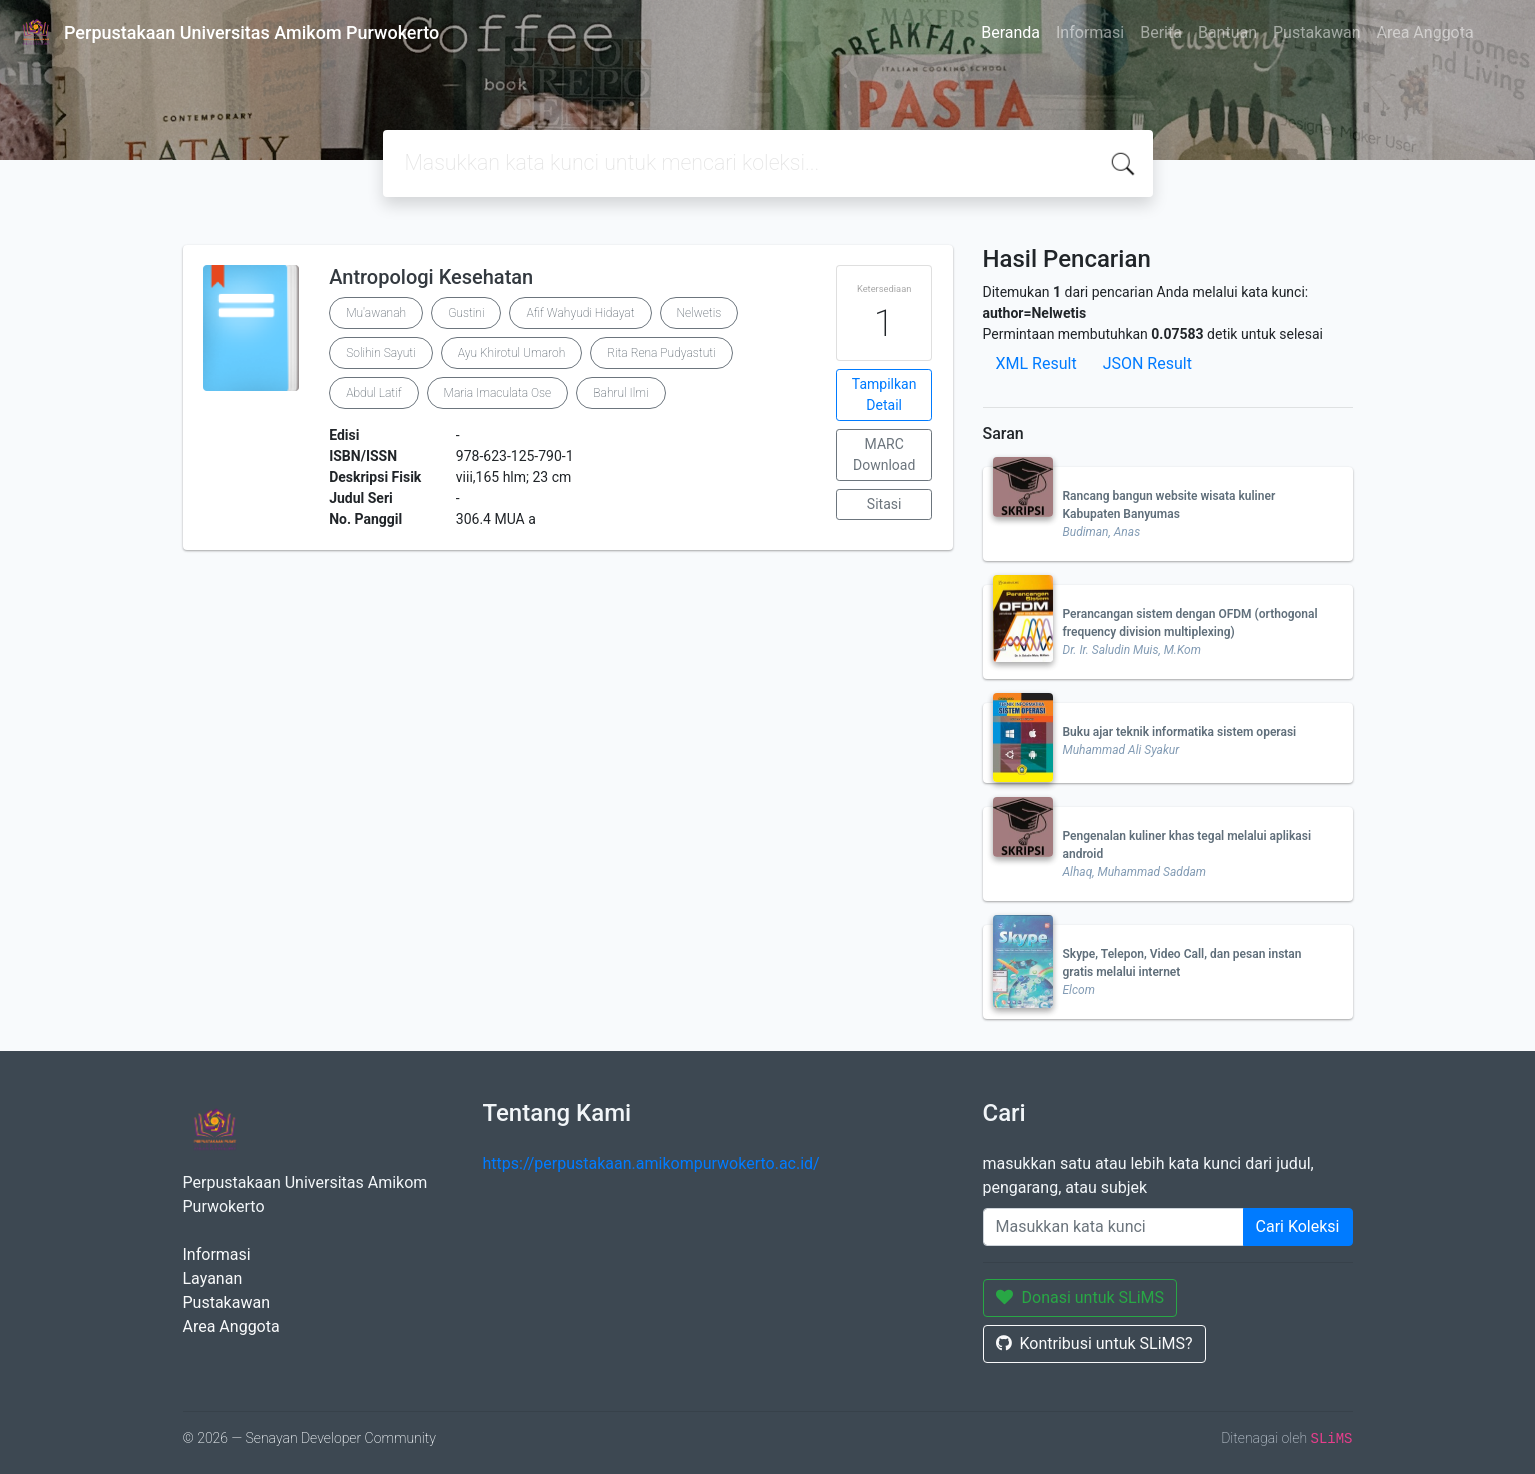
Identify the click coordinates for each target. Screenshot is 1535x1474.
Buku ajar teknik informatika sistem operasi (1180, 732)
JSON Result (1147, 363)
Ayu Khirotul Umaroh (512, 353)
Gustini (466, 313)
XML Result (1036, 363)
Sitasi (884, 504)
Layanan (213, 1278)
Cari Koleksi (1298, 1226)
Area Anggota (1425, 32)
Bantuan (1227, 32)
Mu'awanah (376, 313)
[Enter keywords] (1113, 1227)
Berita (1161, 32)
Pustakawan (1316, 32)
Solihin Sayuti (381, 353)
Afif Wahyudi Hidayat (580, 313)
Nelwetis (699, 313)
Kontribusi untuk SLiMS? (1094, 1343)
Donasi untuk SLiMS (1080, 1297)
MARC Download (884, 454)
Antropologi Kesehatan (431, 277)
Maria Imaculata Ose (498, 393)
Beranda (1010, 32)
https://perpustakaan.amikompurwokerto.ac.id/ (651, 1163)
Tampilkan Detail (884, 394)
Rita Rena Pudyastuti (661, 353)
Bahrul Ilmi (620, 393)
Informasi (1090, 32)
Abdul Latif (373, 393)
